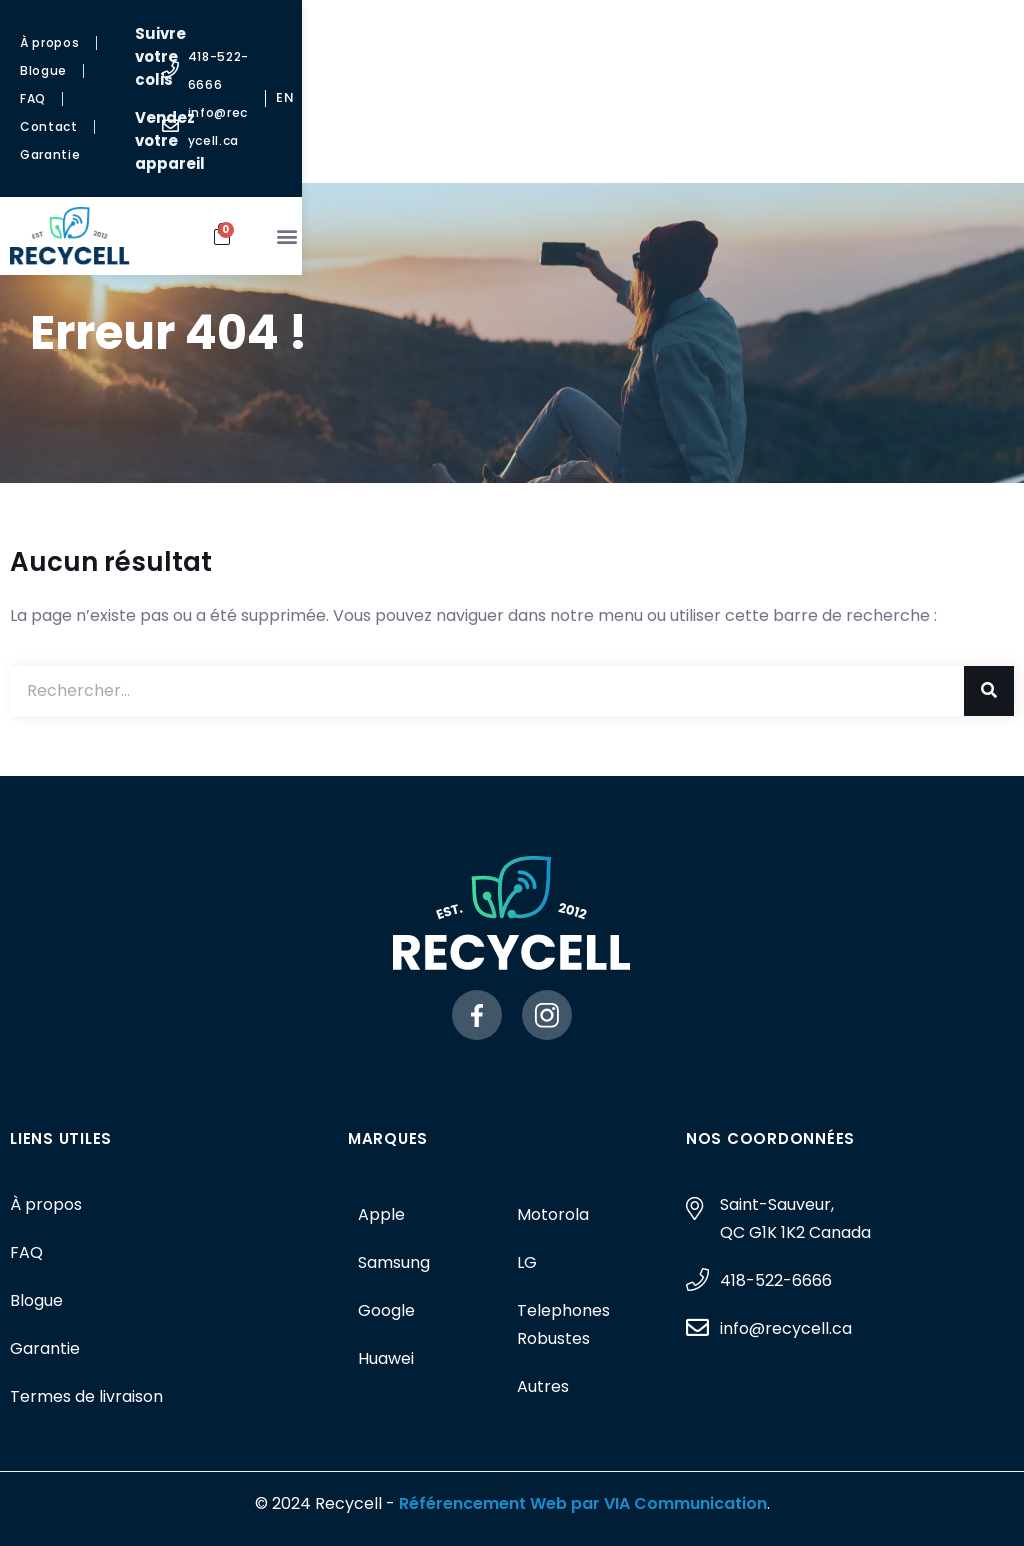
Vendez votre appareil (511, 71)
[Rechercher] (989, 691)
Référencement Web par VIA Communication (583, 1503)
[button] (968, 143)
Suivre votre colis (504, 33)
